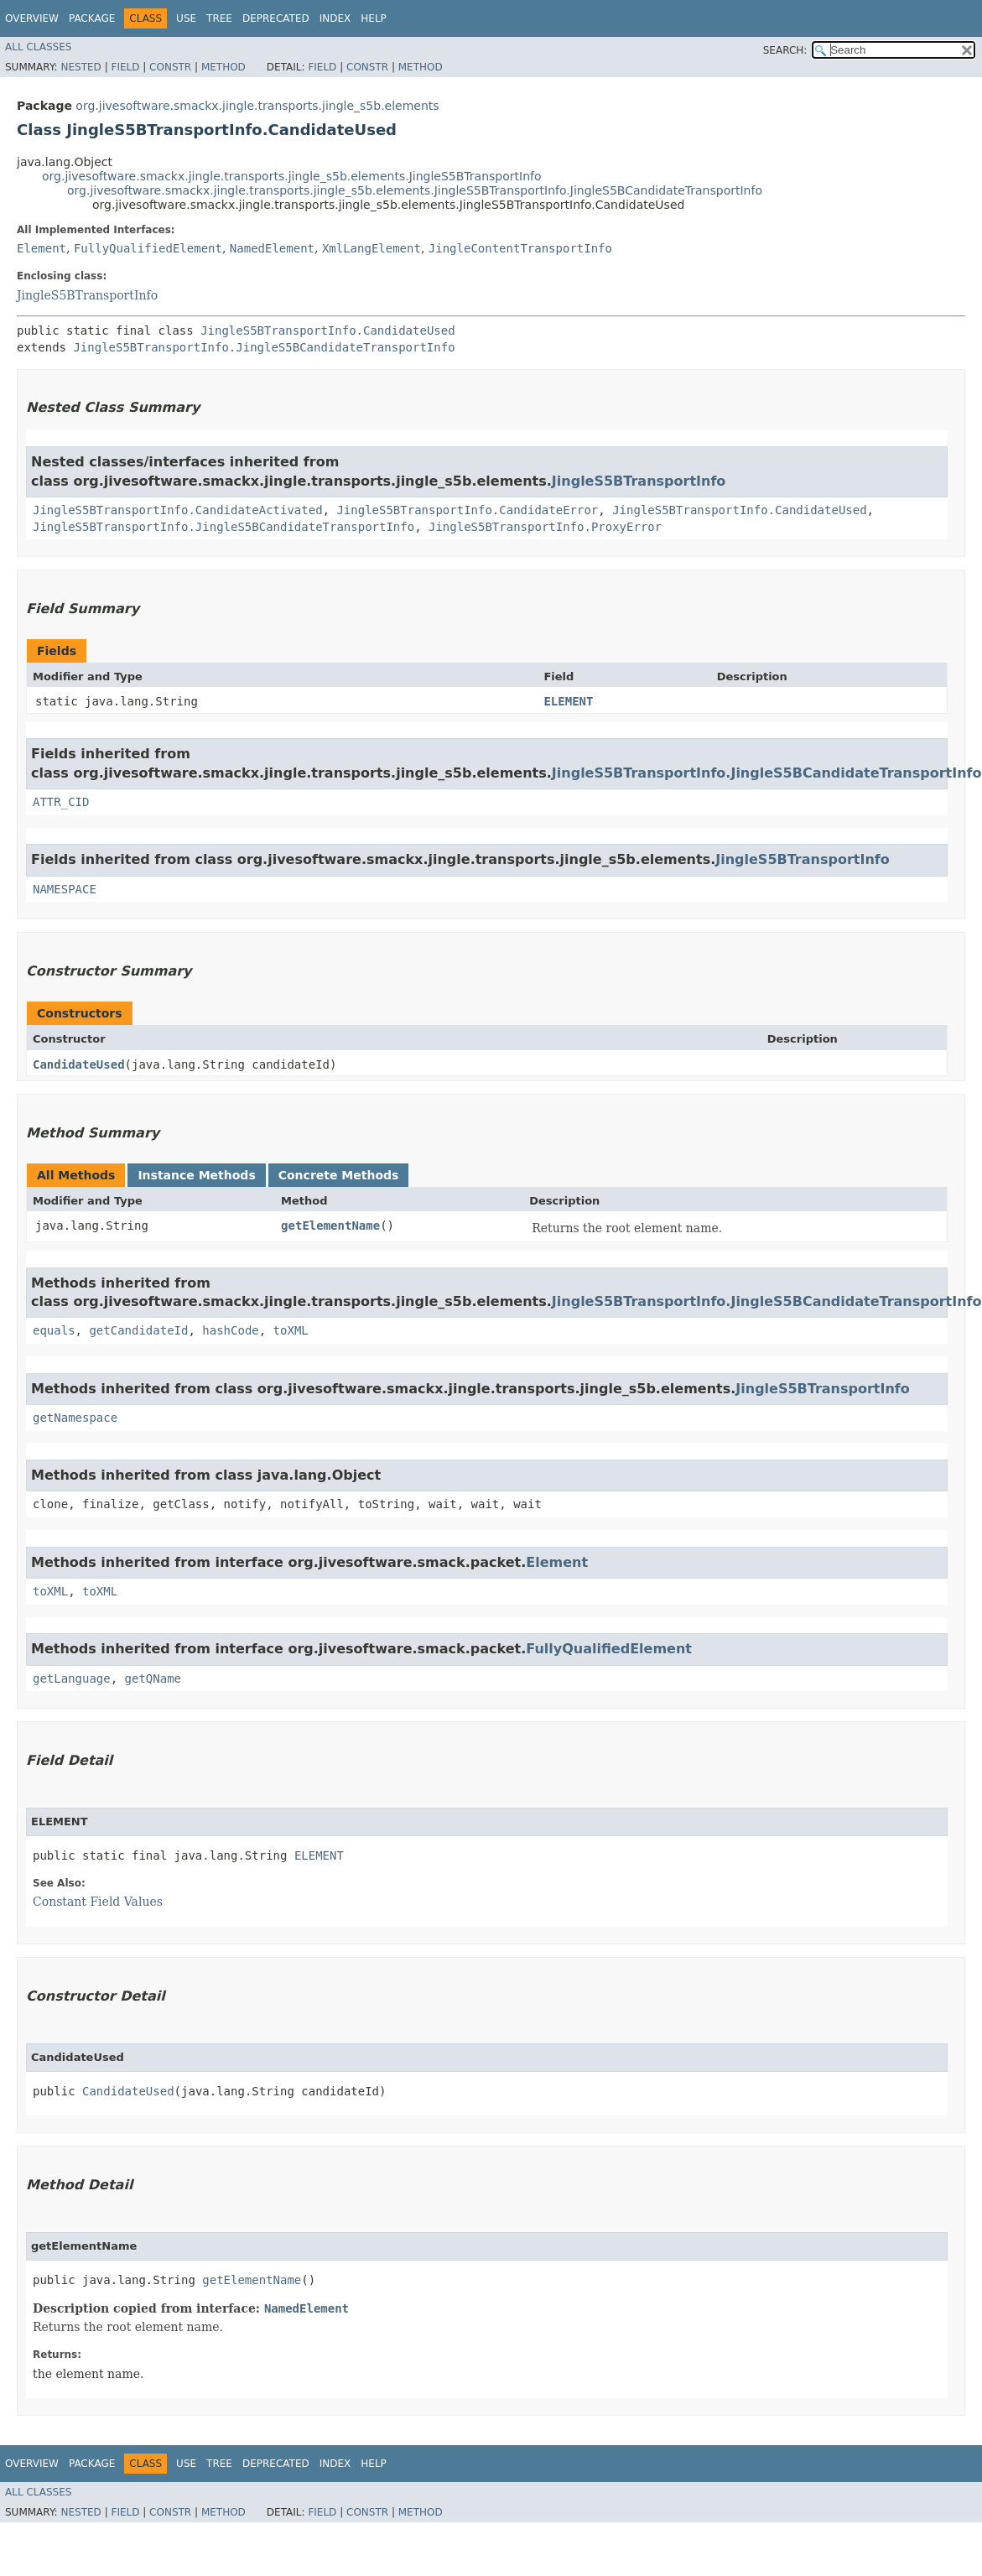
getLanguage (72, 1678)
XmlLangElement (371, 248)
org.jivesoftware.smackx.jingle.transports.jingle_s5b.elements (257, 105)
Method (223, 67)
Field (125, 67)
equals (54, 1330)
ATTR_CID (61, 802)
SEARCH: (785, 50)
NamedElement (272, 248)
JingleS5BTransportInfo (87, 295)
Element (41, 248)
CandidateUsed (79, 1064)
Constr (170, 67)
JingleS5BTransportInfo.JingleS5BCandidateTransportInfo (264, 347)
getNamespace (75, 1417)
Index (335, 18)
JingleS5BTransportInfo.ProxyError (545, 526)
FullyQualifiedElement (148, 248)
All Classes (38, 47)
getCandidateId (138, 1330)
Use (186, 18)
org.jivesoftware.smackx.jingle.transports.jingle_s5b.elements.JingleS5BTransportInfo (292, 176)
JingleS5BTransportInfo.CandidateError (467, 510)
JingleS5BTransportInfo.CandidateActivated (178, 510)
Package (92, 18)
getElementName (330, 1225)
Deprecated (275, 18)
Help (374, 18)
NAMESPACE (64, 889)
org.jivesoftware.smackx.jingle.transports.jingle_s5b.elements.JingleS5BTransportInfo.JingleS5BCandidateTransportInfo (414, 190)
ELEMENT (568, 701)
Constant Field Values (98, 1901)
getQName (153, 1678)
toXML (291, 1330)
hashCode (230, 1330)
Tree (219, 18)
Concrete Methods (338, 1175)
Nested (80, 67)
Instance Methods (196, 1175)
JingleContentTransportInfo (520, 248)
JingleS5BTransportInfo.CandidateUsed (327, 330)
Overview (32, 18)
